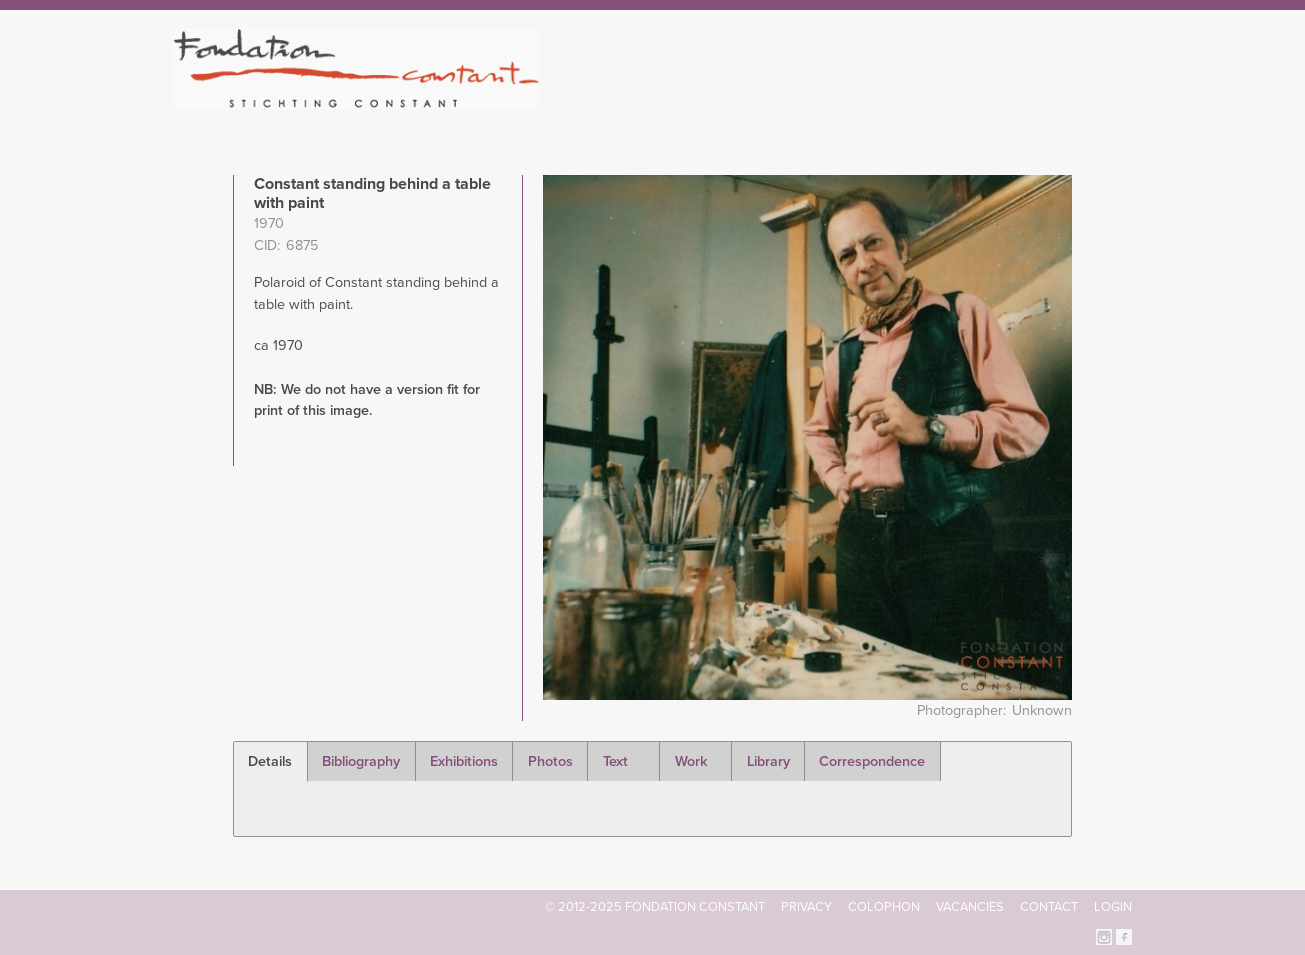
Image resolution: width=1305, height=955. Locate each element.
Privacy (806, 907)
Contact (1049, 907)
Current (1063, 100)
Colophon (884, 907)
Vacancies (970, 907)
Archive (992, 100)
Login (1113, 907)
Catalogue (912, 100)
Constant (825, 100)
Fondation (739, 100)
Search (1121, 98)
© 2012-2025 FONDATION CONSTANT (655, 907)
